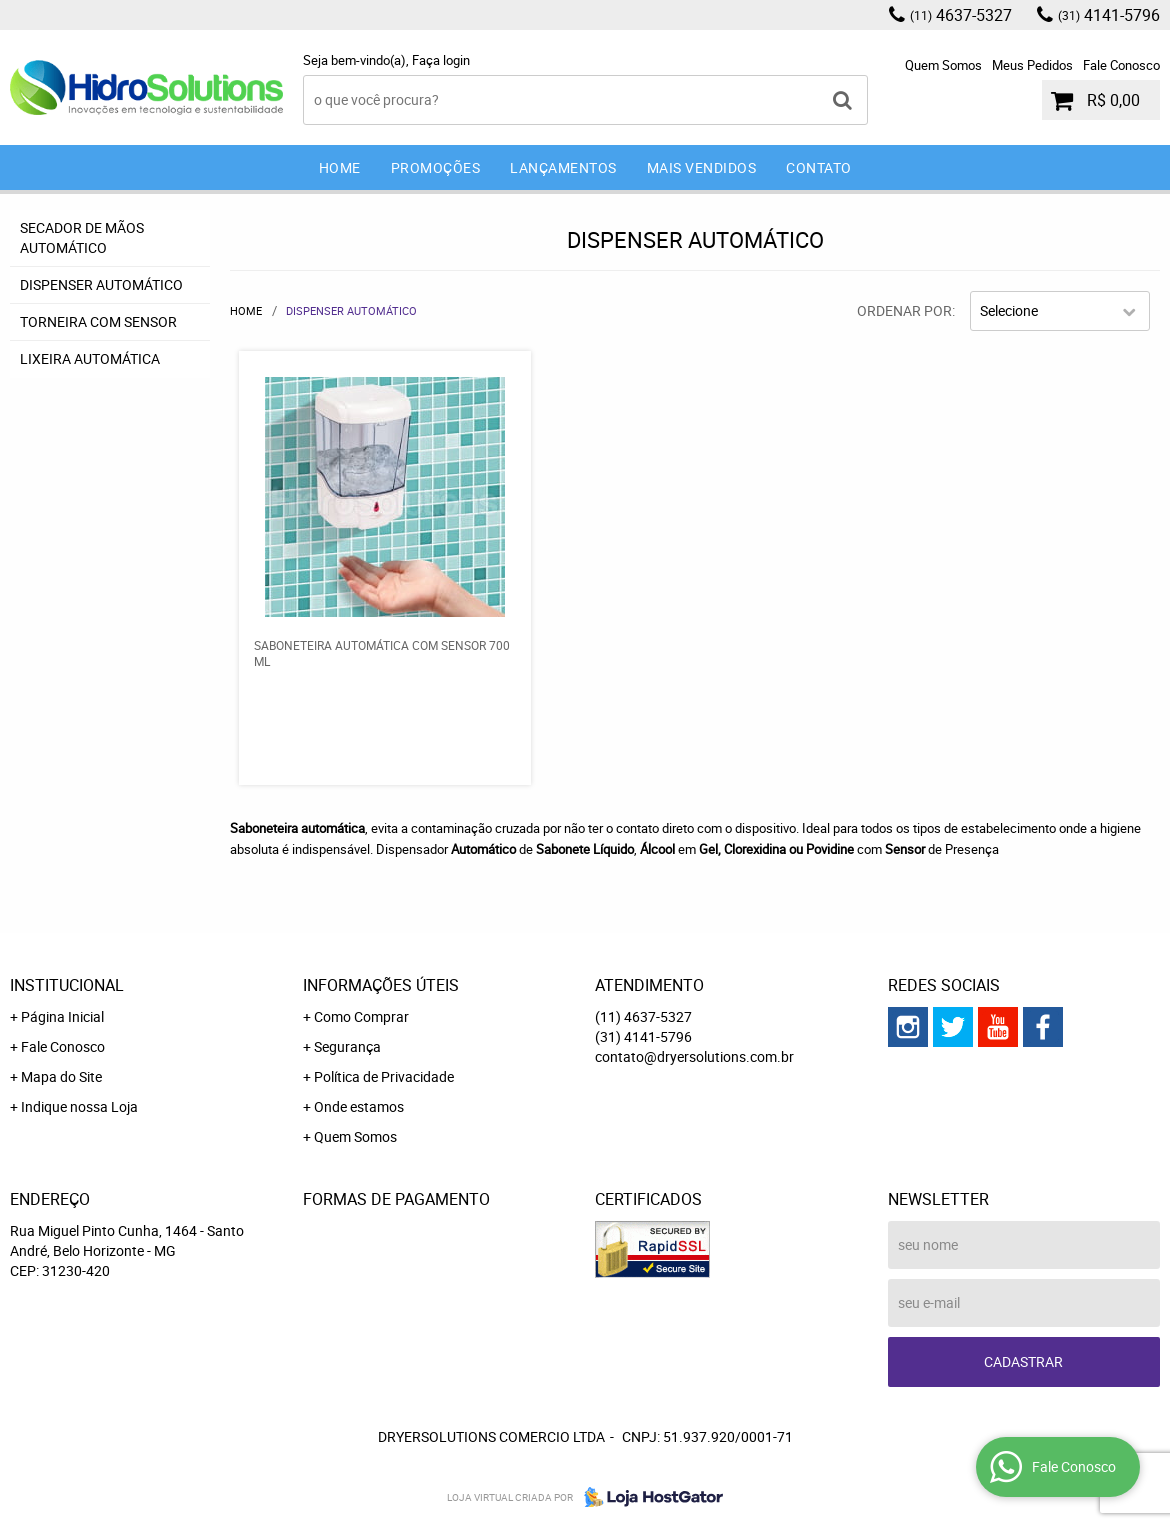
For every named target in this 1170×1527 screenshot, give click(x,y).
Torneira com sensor (98, 321)
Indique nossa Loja (79, 1106)
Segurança (347, 1046)
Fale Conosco (1121, 65)
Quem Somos (943, 65)
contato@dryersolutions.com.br (694, 1056)
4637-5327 (961, 15)
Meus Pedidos (1032, 65)
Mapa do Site (61, 1076)
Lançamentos (563, 167)
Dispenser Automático (101, 284)
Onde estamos (359, 1106)
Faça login (441, 60)
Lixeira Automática (90, 358)
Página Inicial (62, 1016)
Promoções (436, 167)
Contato (819, 167)
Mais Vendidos (702, 167)
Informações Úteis (381, 985)
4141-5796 (1109, 15)
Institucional (67, 985)
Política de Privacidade (384, 1076)
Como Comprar (361, 1016)
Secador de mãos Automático (82, 237)
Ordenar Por (904, 310)
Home (340, 167)
